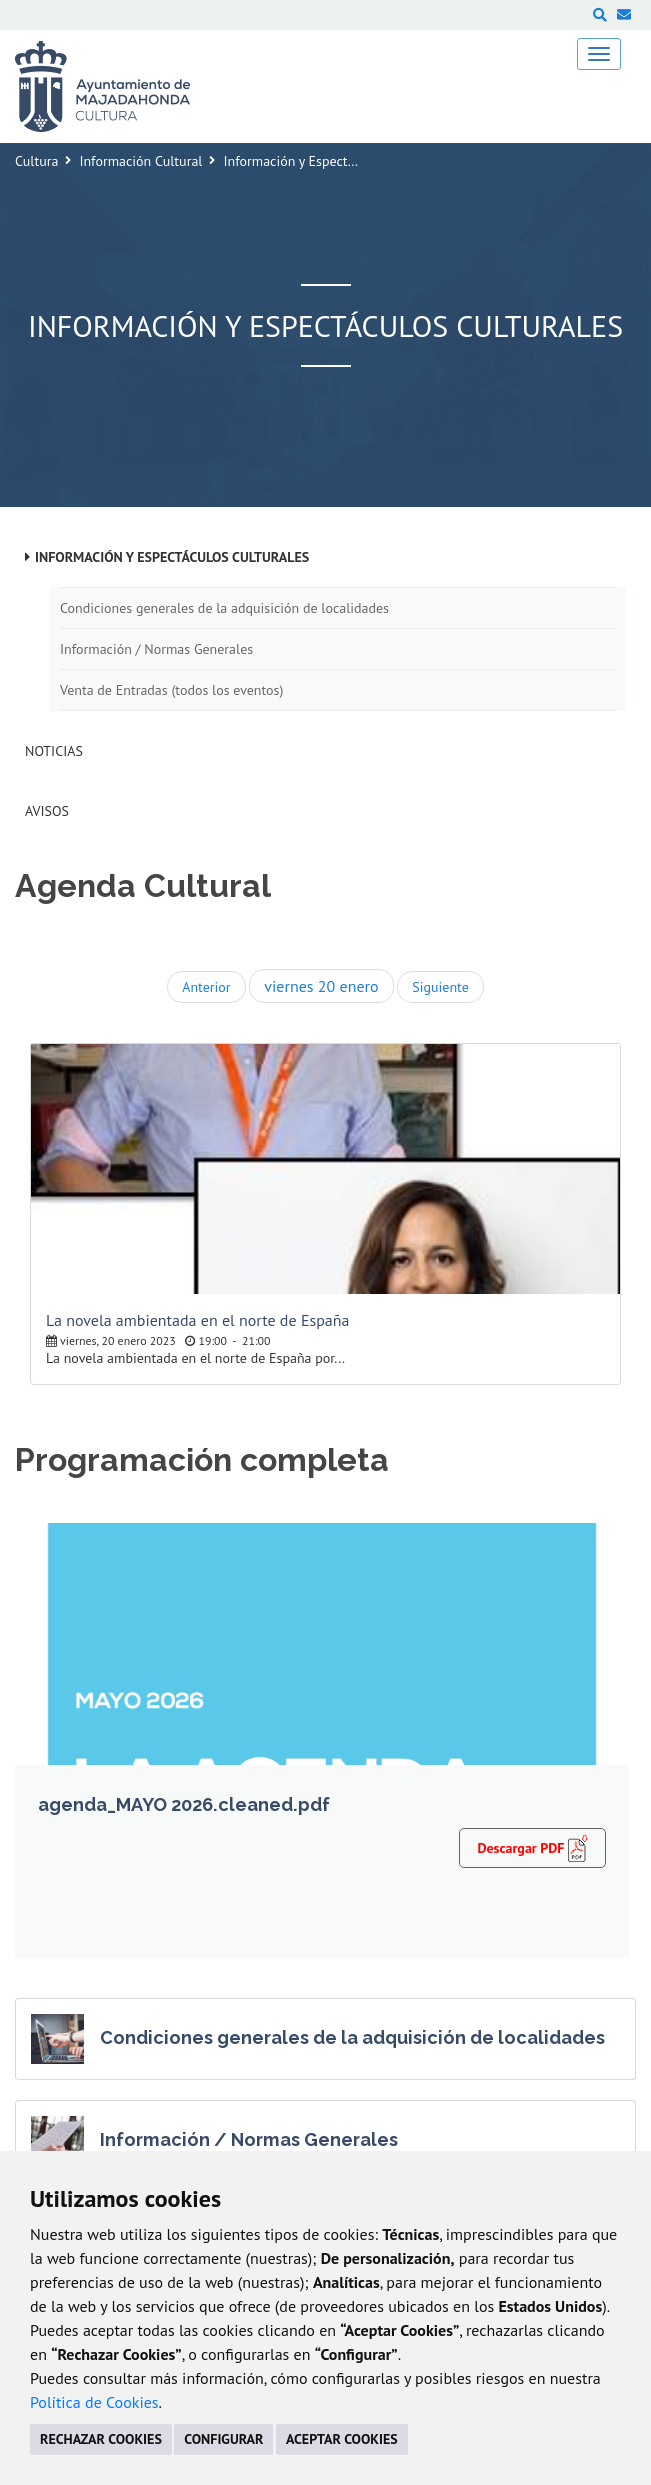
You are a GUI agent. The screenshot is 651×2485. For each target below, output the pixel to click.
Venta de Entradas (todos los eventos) (171, 690)
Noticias (54, 751)
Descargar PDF (532, 1847)
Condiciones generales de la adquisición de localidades (224, 608)
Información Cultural (140, 161)
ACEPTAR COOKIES (342, 2439)
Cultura (36, 161)
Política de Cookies (94, 2402)
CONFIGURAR (223, 2439)
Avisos (47, 811)
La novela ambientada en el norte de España (197, 1320)
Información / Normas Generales (156, 649)
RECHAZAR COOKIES (101, 2439)
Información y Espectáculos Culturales (172, 557)
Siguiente (440, 987)
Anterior (206, 987)
